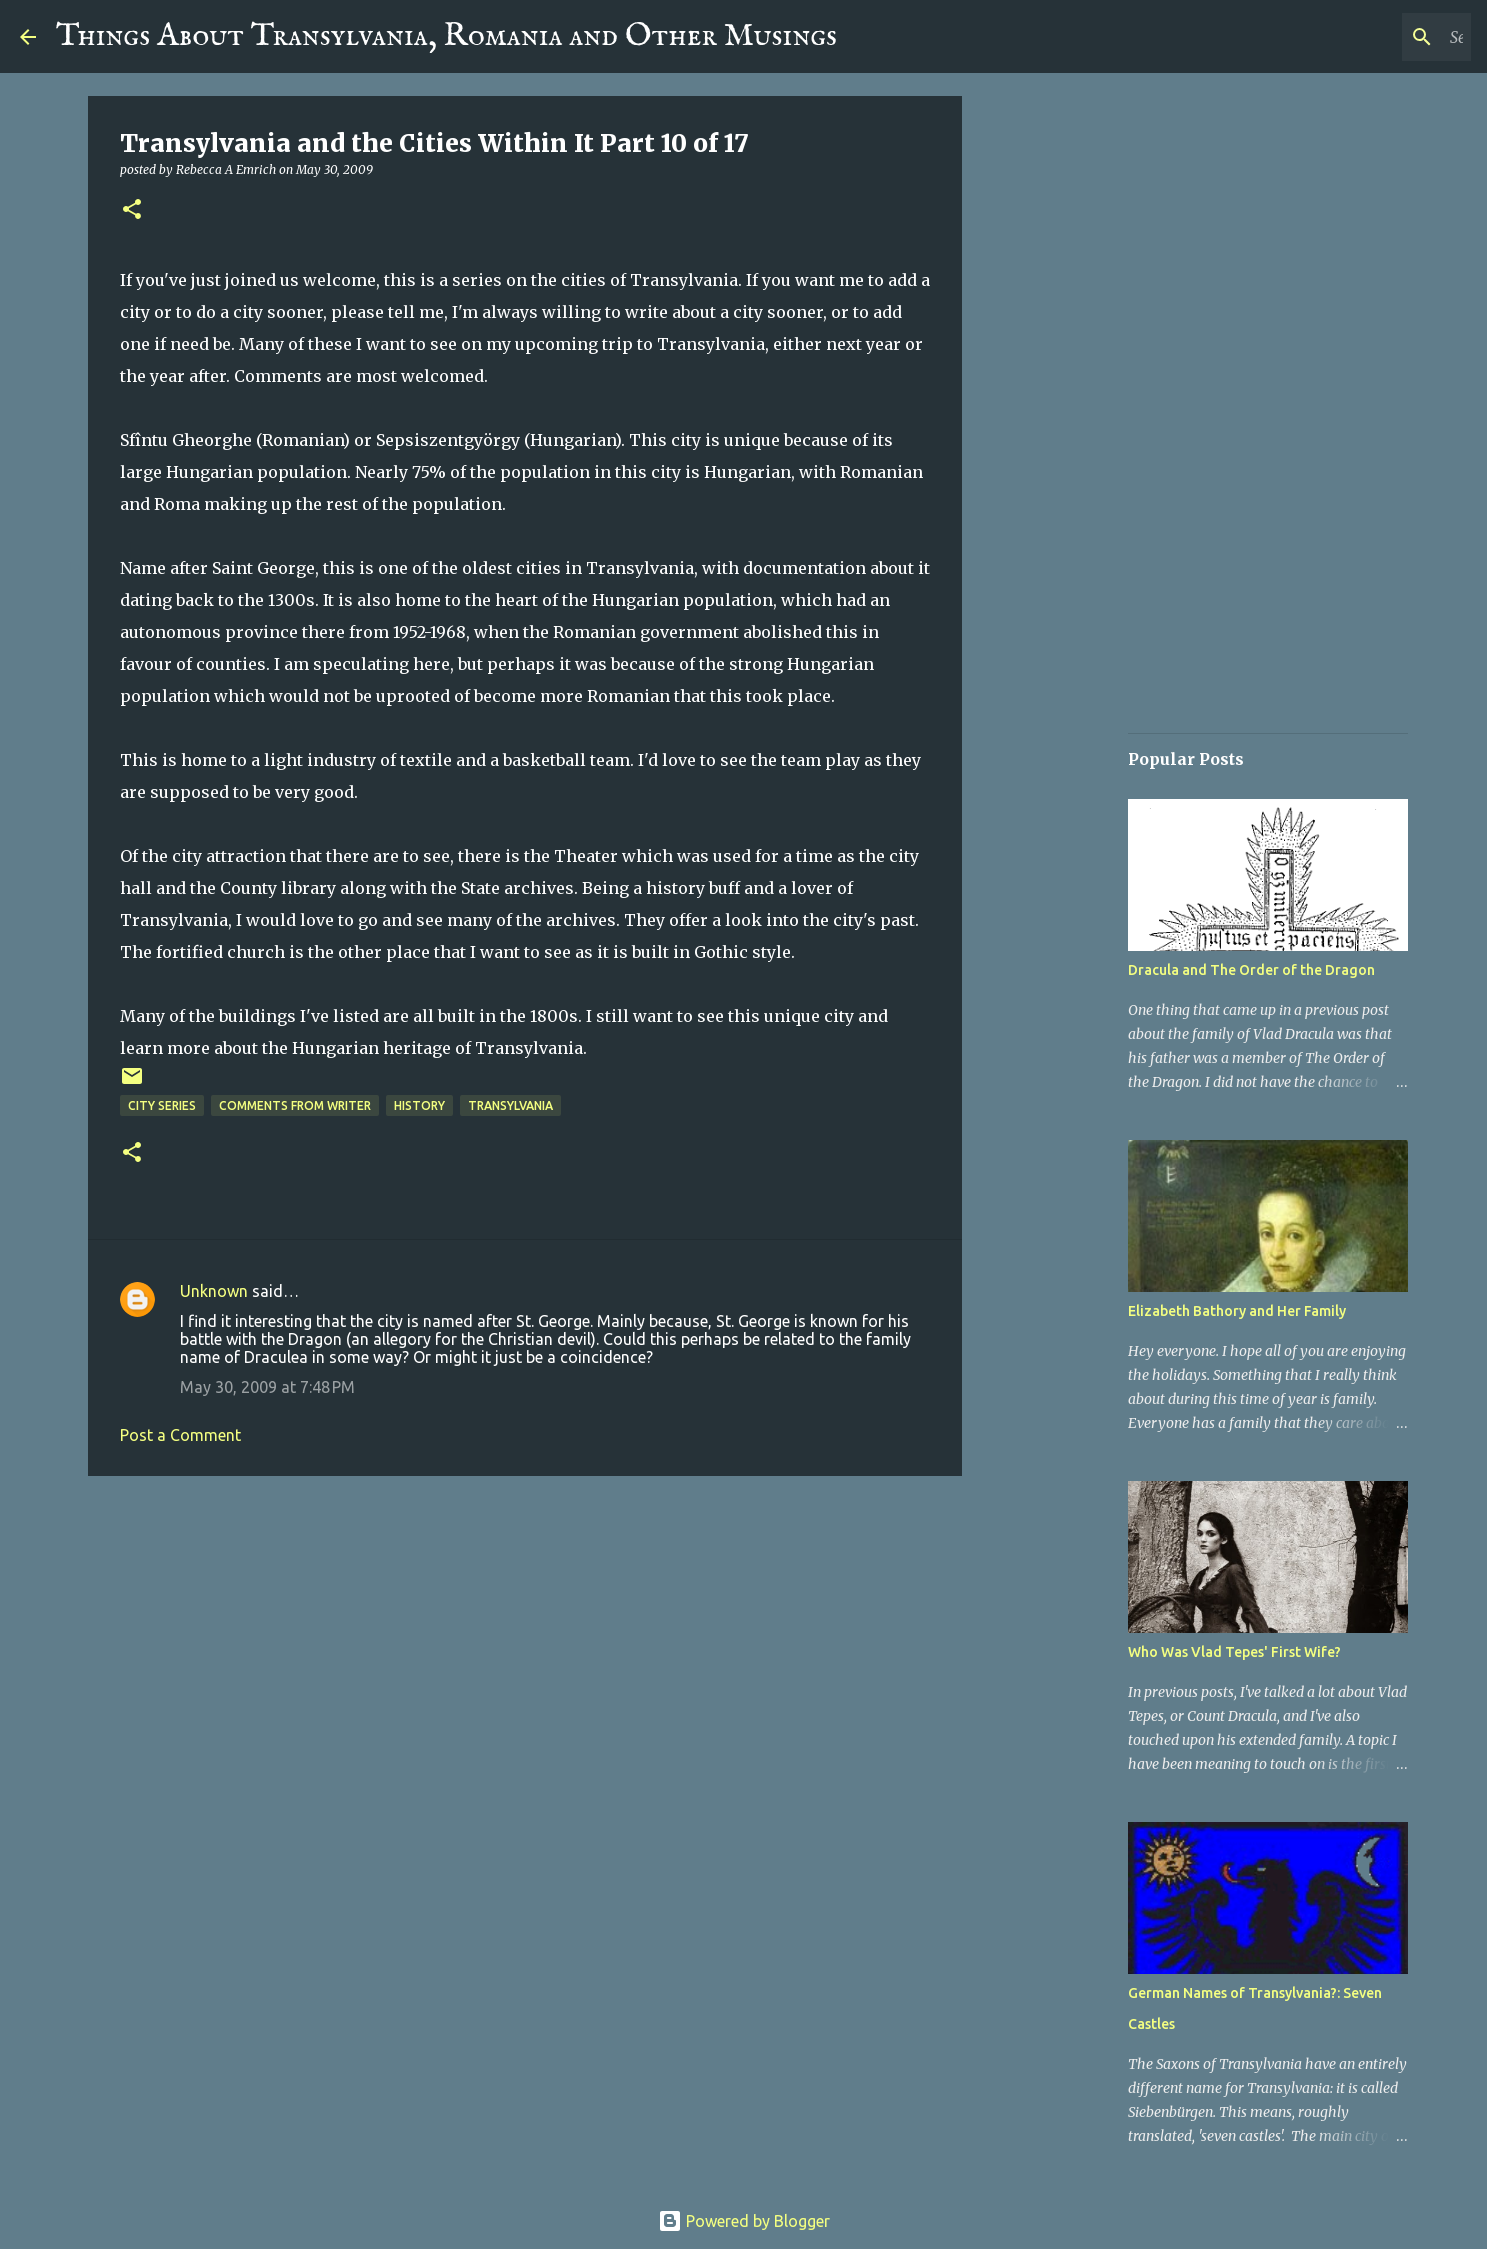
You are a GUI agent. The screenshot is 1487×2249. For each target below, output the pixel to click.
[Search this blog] (1366, 37)
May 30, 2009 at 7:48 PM (267, 1387)
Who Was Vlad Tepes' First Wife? (1234, 1652)
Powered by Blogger (744, 2221)
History (419, 1105)
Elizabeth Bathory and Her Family (1237, 1311)
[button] (132, 210)
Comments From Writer (295, 1105)
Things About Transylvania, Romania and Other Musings (446, 36)
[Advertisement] (525, 1646)
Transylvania (510, 1105)
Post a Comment (180, 1435)
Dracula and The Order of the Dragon (1251, 970)
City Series (162, 1105)
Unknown (214, 1291)
